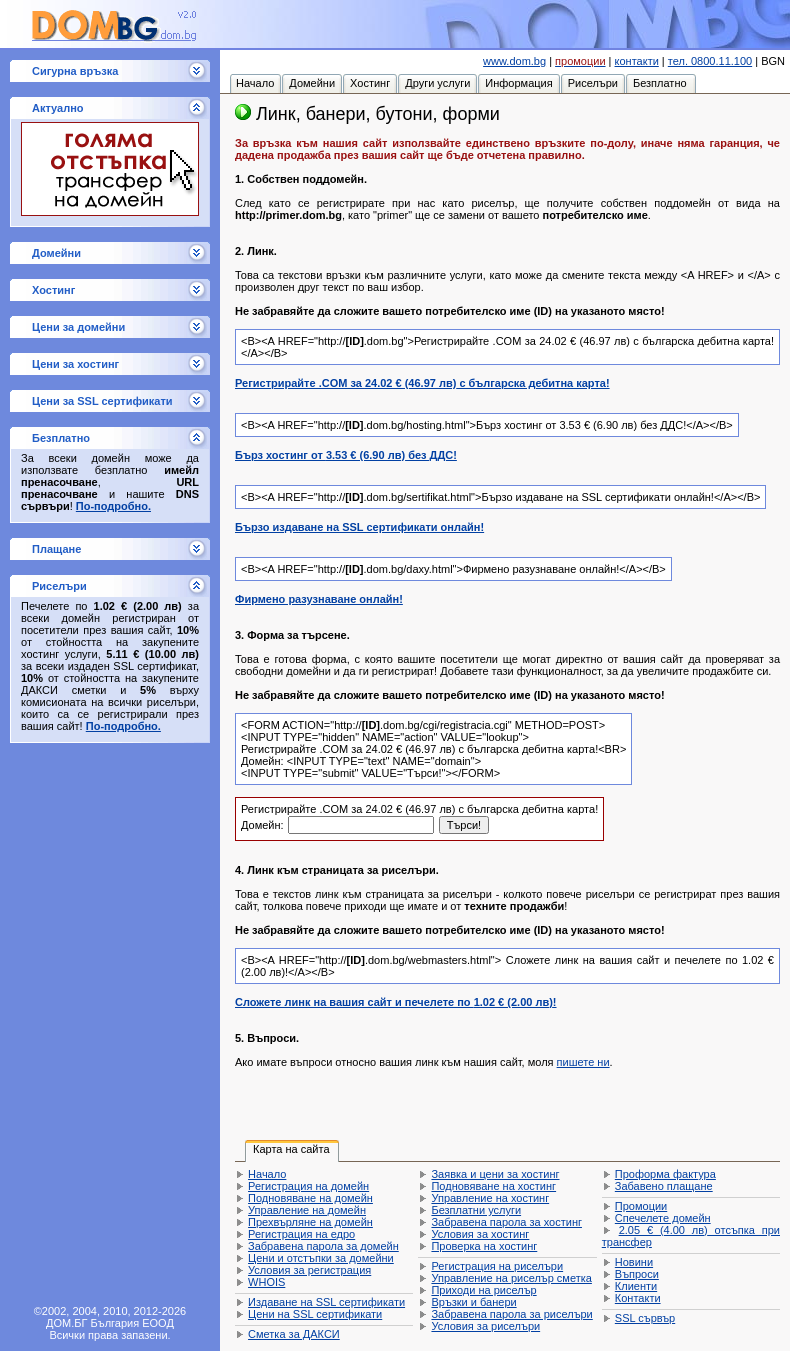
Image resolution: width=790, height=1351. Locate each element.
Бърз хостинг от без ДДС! (346, 455)
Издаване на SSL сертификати (326, 1302)
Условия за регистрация (309, 1270)
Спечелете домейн (663, 1218)
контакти (637, 61)
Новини (634, 1262)
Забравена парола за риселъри (511, 1314)
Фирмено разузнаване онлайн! (319, 599)
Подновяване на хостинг (493, 1186)
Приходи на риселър (483, 1290)
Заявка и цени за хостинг (495, 1174)
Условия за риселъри (485, 1326)
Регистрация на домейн (308, 1186)
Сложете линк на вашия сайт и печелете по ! (396, 1002)
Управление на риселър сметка (511, 1278)
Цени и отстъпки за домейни (321, 1258)
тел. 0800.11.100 (710, 61)
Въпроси (637, 1274)
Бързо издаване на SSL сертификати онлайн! (359, 527)
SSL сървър (645, 1318)
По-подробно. (113, 506)
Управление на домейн (307, 1210)
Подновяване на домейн (310, 1198)
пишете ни (583, 1062)
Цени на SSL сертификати (315, 1314)
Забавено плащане (664, 1186)
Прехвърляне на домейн (310, 1222)
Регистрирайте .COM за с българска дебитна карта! (422, 383)
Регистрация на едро (301, 1234)
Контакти (638, 1298)
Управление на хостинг (490, 1198)
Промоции (641, 1206)
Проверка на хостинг (484, 1246)
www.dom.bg (514, 61)
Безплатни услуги (476, 1210)
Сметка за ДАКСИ (294, 1334)
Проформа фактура (665, 1174)
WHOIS (266, 1282)
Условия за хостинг (480, 1234)
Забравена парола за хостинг (506, 1222)
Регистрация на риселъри (497, 1266)
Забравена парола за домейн (323, 1246)
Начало (267, 1174)
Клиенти (636, 1286)
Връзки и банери (473, 1302)
